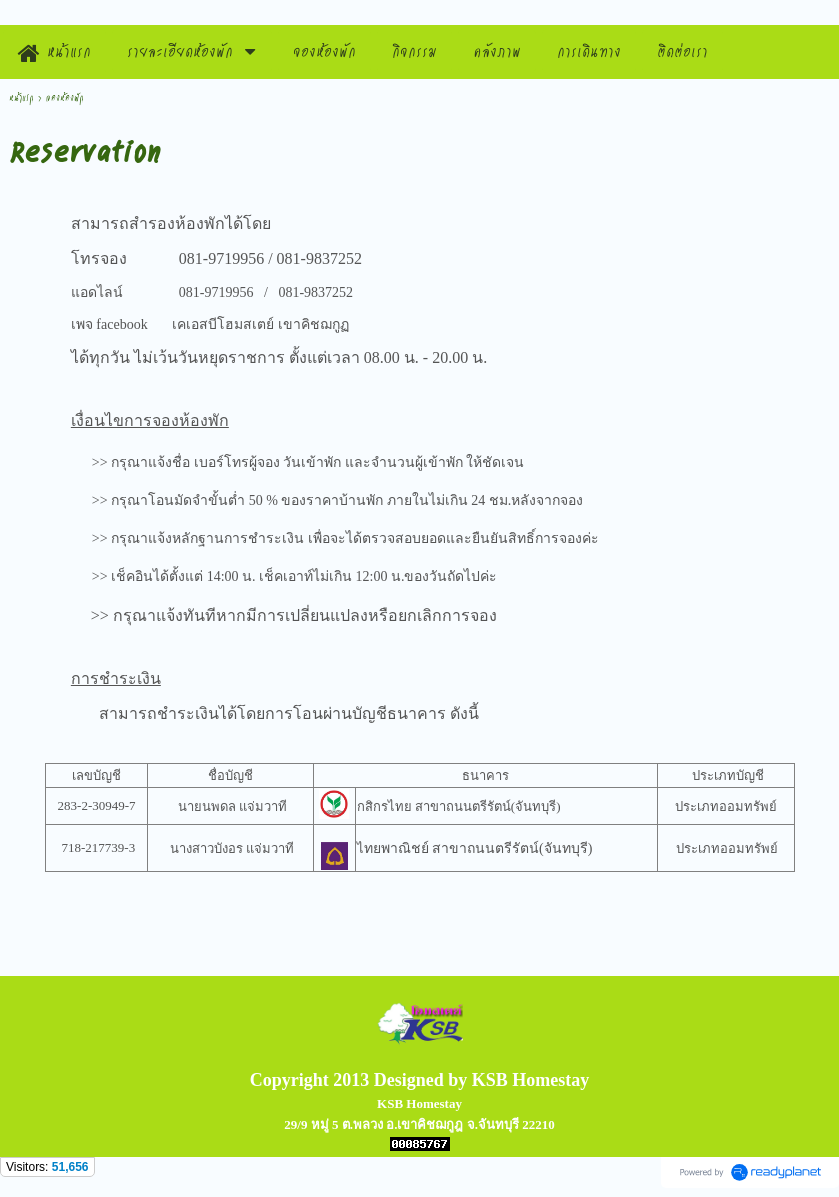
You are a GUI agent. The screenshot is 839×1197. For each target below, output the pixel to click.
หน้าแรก (21, 97)
